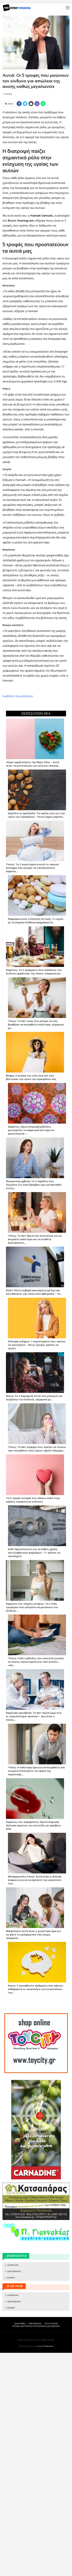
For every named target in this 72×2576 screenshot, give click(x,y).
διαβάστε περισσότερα (17, 696)
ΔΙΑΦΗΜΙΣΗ (20, 2323)
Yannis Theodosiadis (45, 2346)
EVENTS (11, 2278)
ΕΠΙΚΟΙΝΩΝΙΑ (35, 2323)
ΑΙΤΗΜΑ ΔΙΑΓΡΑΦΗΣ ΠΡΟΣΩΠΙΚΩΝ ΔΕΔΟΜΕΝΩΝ (36, 2326)
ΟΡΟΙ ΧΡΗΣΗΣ (51, 2323)
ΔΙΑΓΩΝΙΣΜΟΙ (14, 2271)
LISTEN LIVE (12, 2265)
